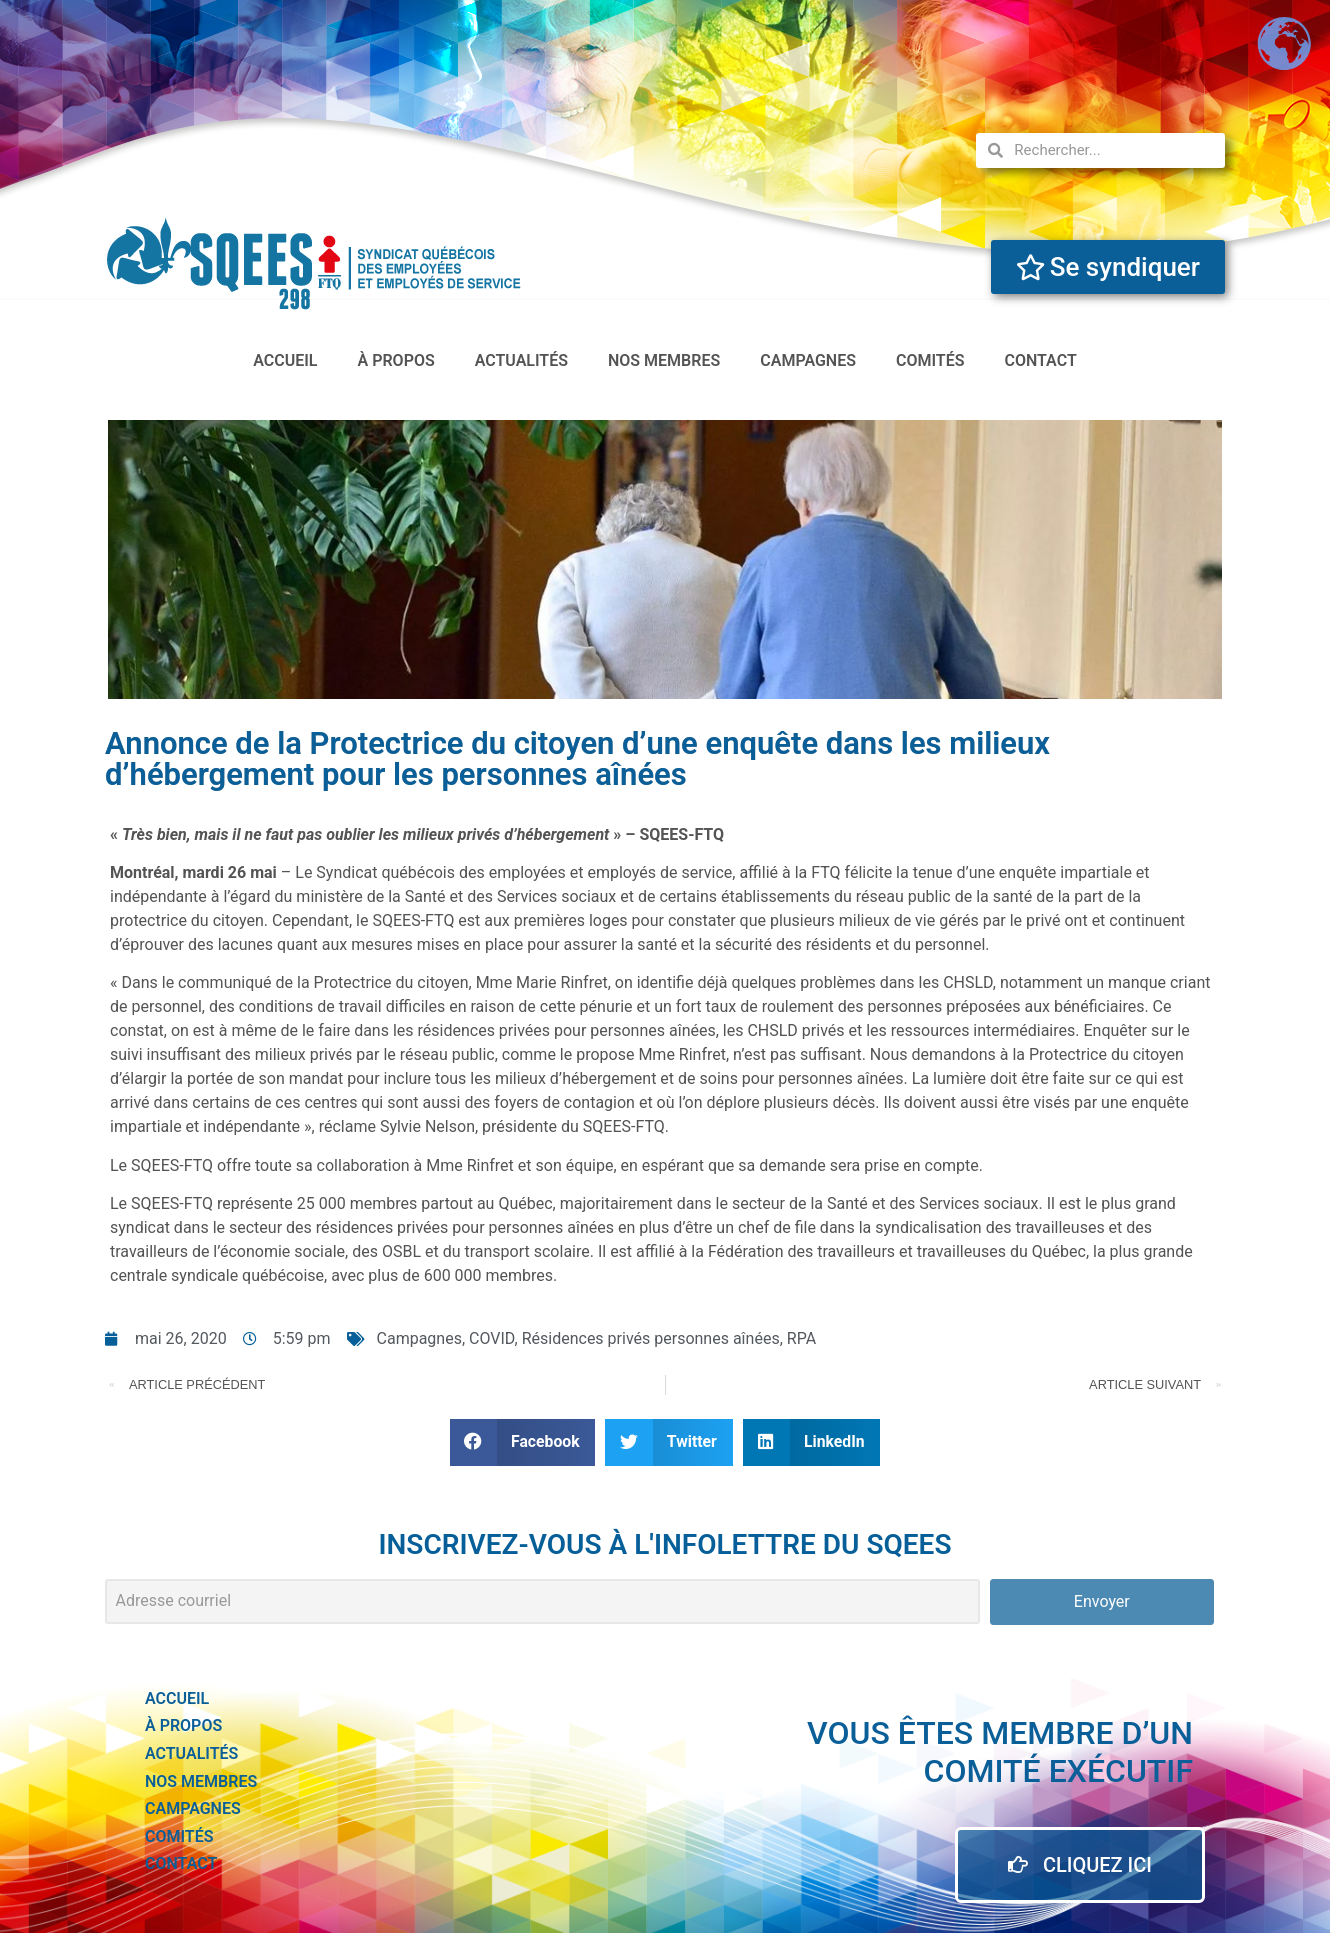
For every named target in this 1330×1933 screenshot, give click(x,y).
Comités (930, 360)
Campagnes (808, 360)
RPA (801, 1338)
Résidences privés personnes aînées (651, 1338)
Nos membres (664, 360)
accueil (285, 360)
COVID (492, 1338)
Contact (1040, 360)
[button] (523, 1442)
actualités (521, 360)
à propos (396, 360)
